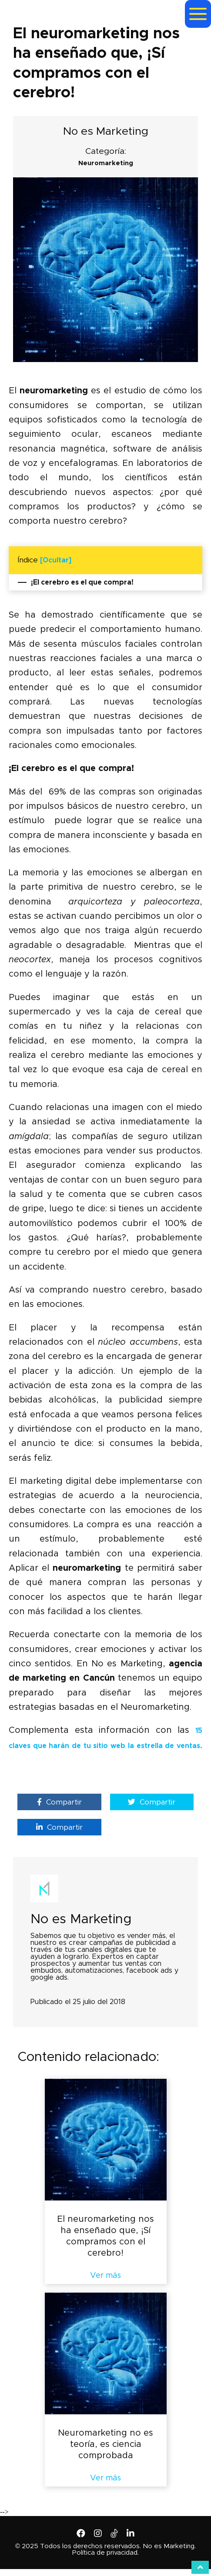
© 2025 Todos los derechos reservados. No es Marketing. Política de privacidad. (105, 2549)
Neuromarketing (105, 163)
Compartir (59, 1802)
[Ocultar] (55, 560)
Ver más (105, 2276)
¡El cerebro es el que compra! (76, 582)
